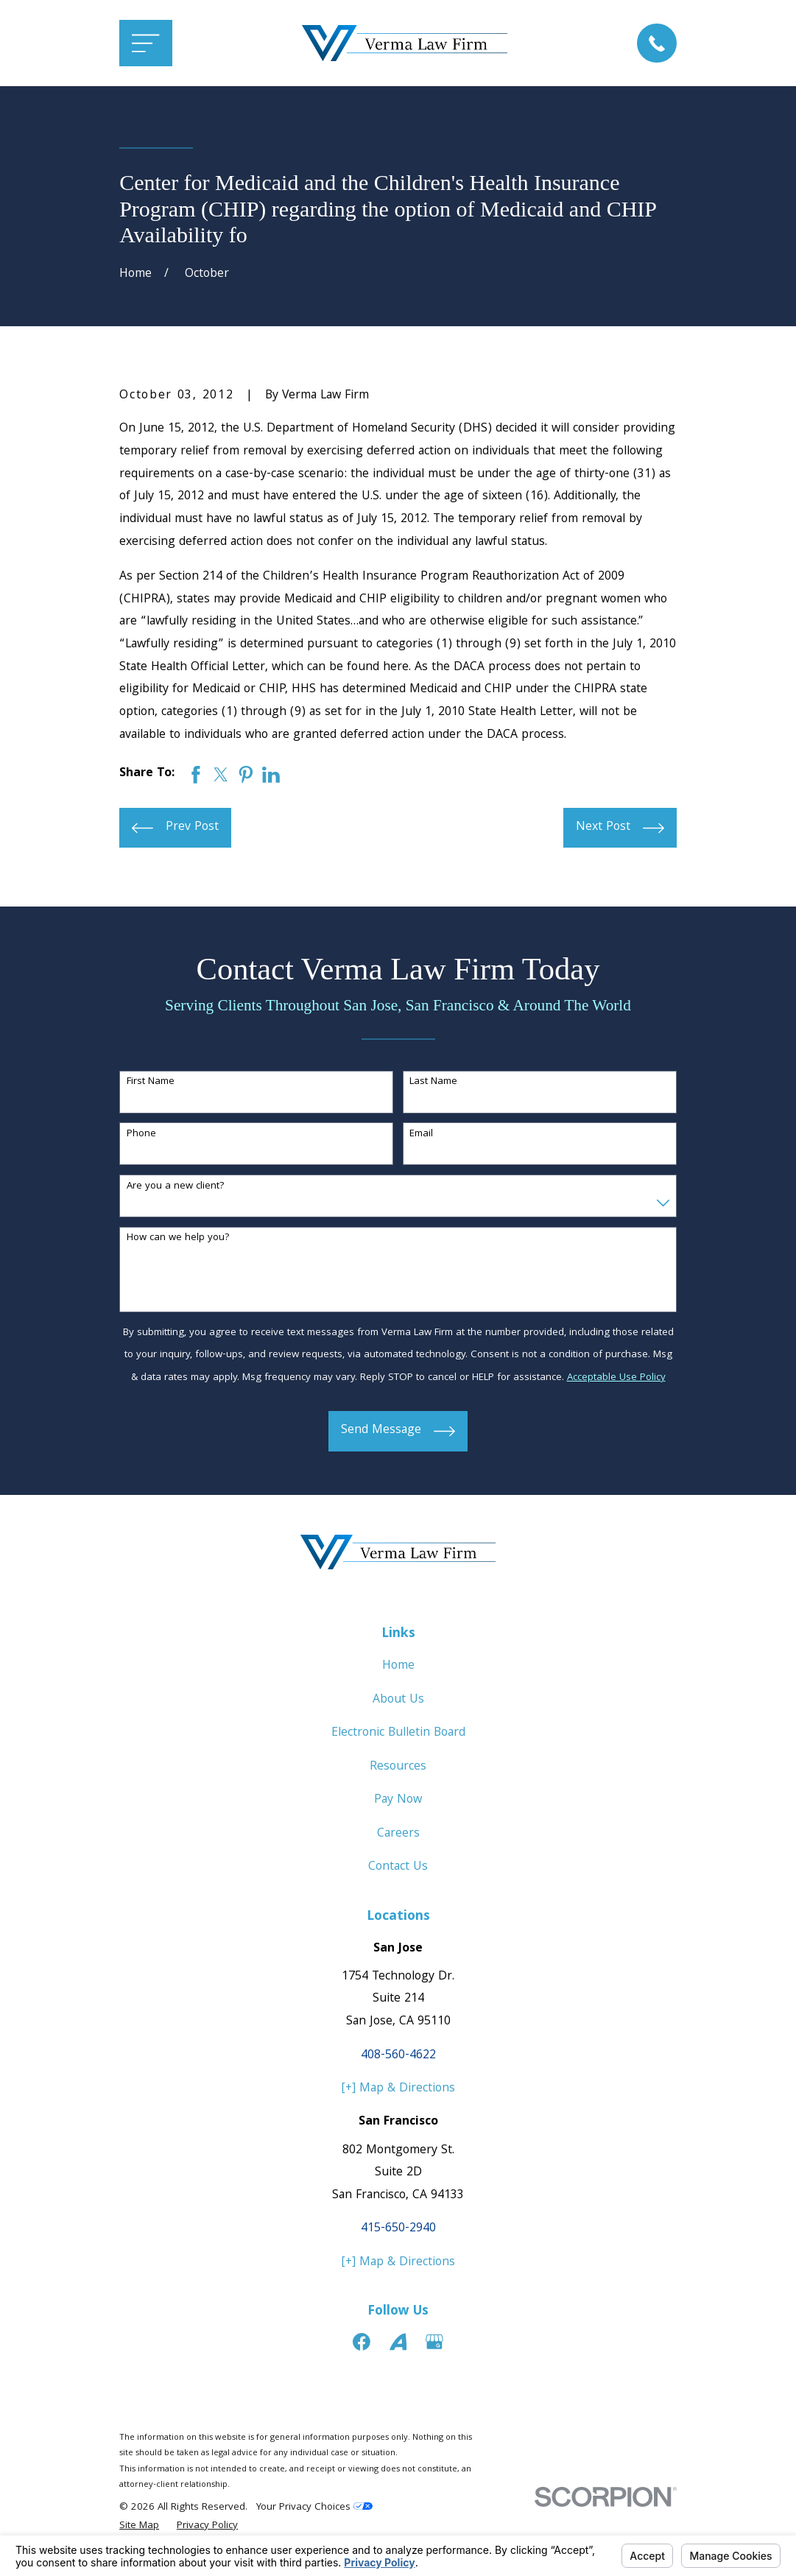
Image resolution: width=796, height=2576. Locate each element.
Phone (141, 1134)
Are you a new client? (176, 1186)
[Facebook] (361, 2342)
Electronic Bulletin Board (398, 1733)
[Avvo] (398, 2342)
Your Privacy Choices (314, 2507)
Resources (398, 1767)
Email (421, 1134)
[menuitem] (139, 2526)
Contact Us (398, 1867)
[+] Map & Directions (398, 2089)
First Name (151, 1082)
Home (398, 1666)
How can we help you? (178, 1238)
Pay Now (398, 1800)
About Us (398, 1700)
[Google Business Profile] (434, 2342)
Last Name (433, 1082)
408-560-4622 (398, 2056)
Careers (398, 1834)
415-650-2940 (398, 2229)
